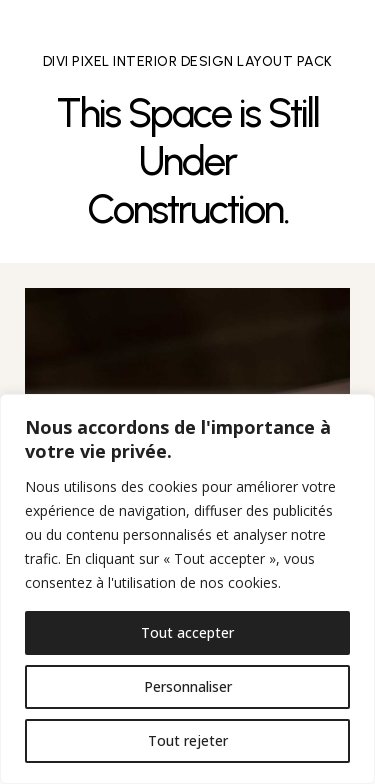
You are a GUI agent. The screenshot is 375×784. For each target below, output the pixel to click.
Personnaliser (188, 686)
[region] (187, 589)
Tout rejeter (188, 740)
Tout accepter (187, 632)
